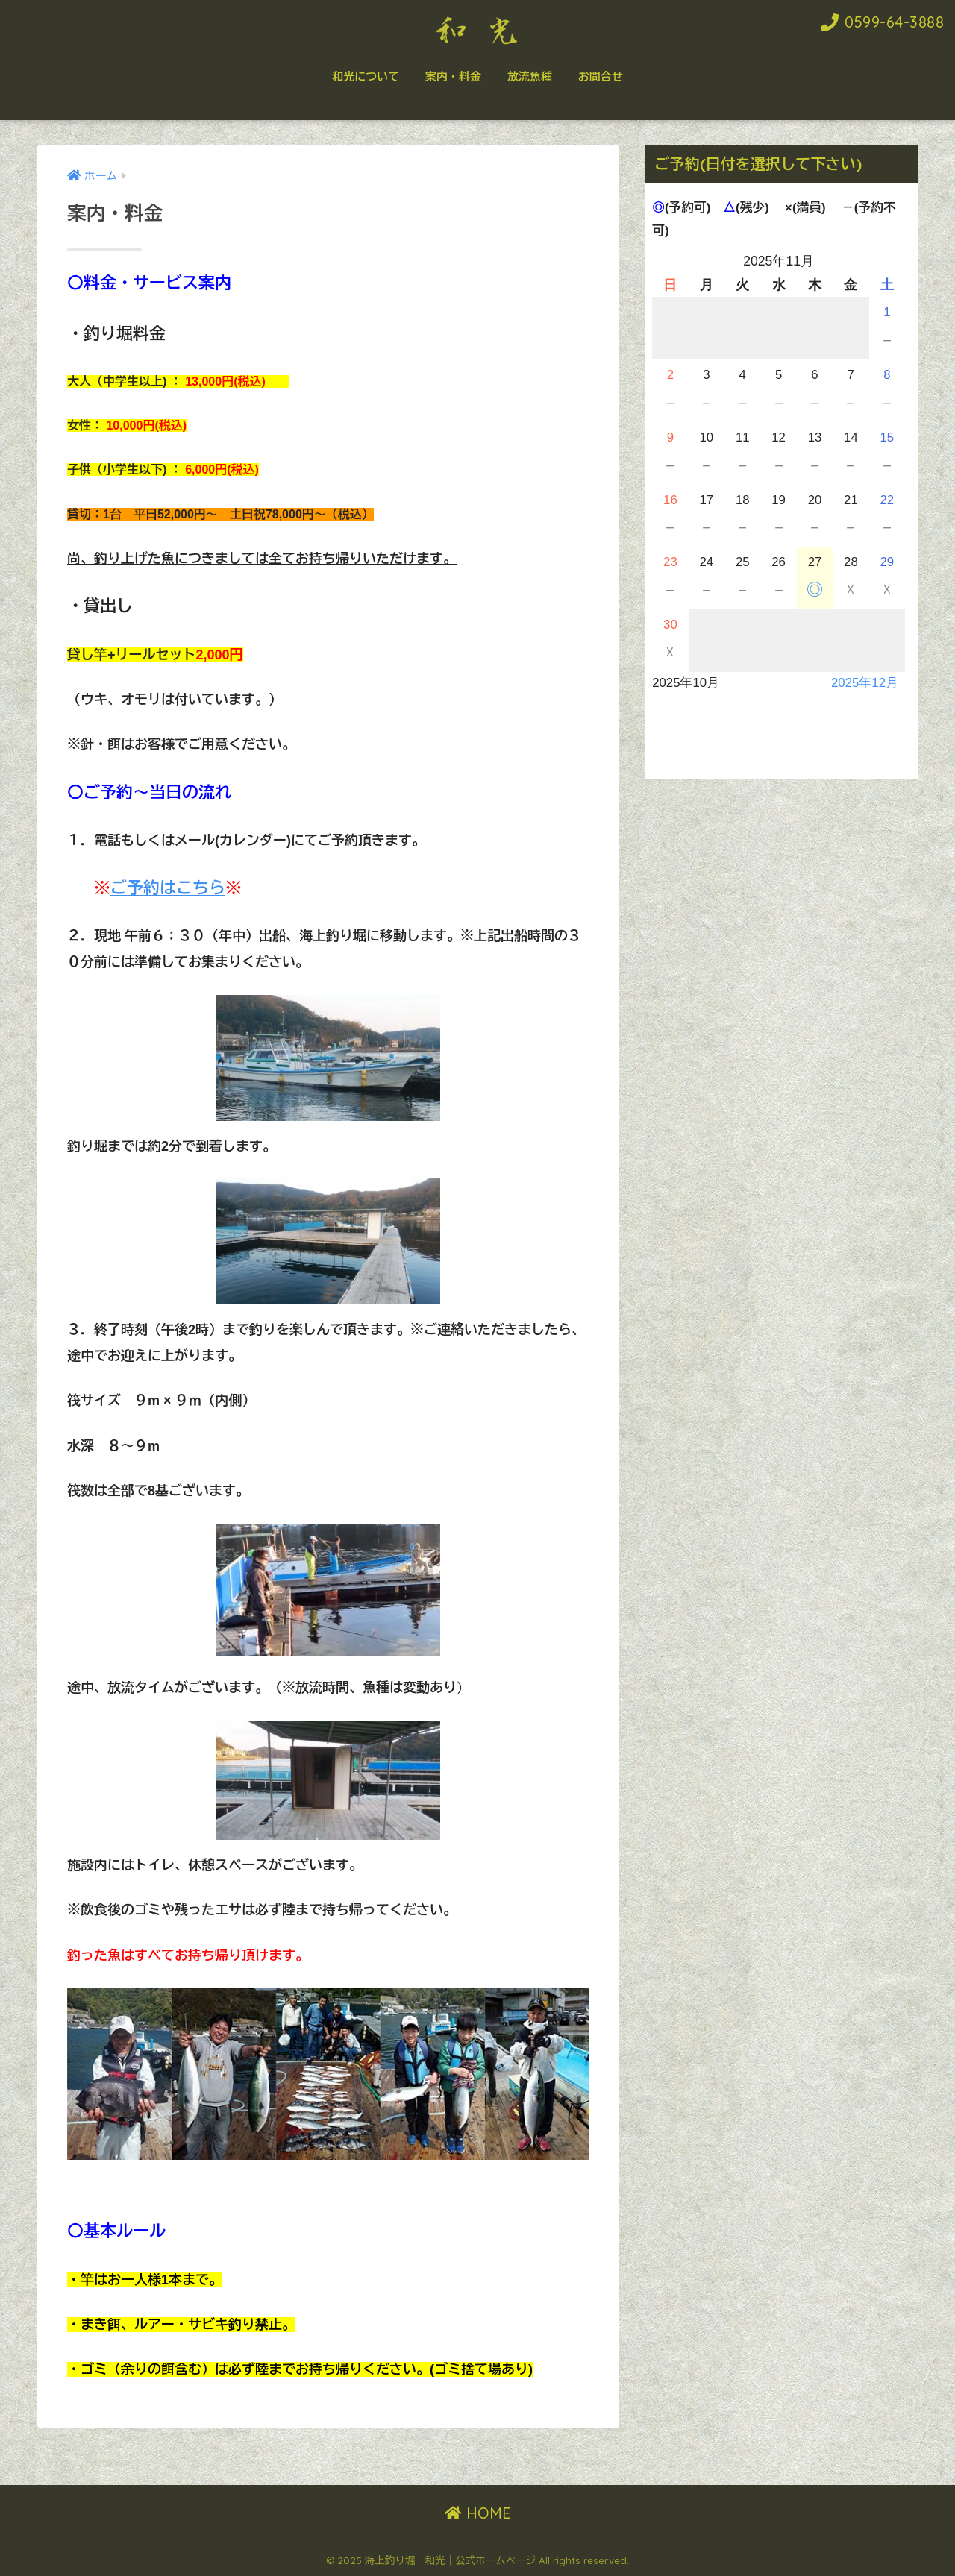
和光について (365, 76)
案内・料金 (453, 76)
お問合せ (600, 76)
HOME (478, 2513)
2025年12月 (864, 683)
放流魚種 (529, 76)
